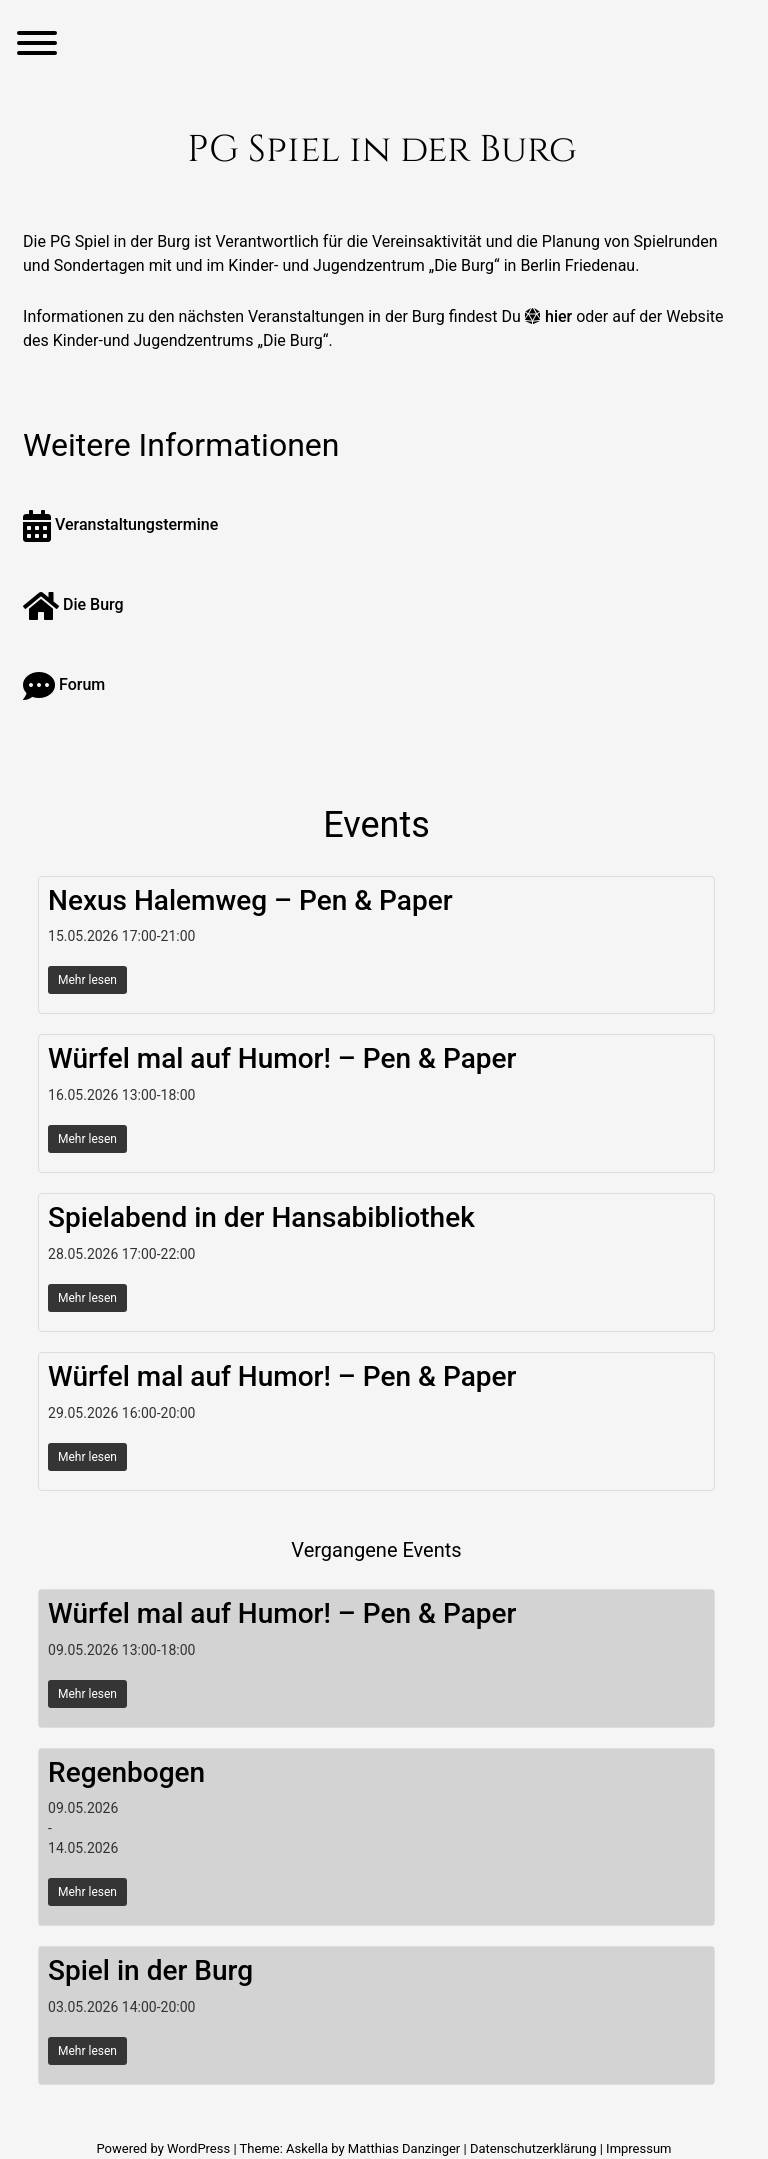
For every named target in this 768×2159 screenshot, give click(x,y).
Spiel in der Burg (150, 1970)
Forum (64, 684)
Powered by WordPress (164, 2148)
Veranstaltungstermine (120, 524)
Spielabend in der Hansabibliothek (261, 1217)
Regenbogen (126, 1772)
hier (558, 316)
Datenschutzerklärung (533, 2148)
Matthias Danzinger (404, 2148)
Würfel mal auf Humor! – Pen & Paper (282, 1058)
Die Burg (73, 604)
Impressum (638, 2148)
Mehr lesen (87, 980)
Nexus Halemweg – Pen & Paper (250, 900)
